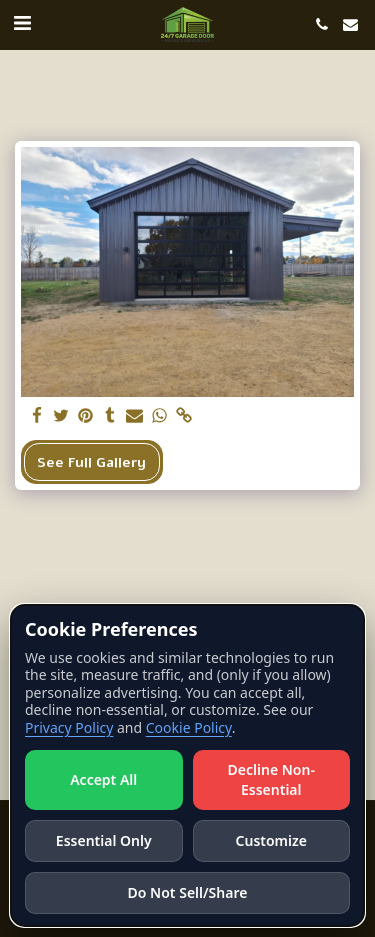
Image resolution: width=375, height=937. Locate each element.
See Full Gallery (91, 462)
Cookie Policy (189, 727)
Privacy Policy (69, 727)
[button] (22, 23)
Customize (271, 840)
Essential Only (104, 840)
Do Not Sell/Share (188, 892)
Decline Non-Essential (271, 779)
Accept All (103, 779)
